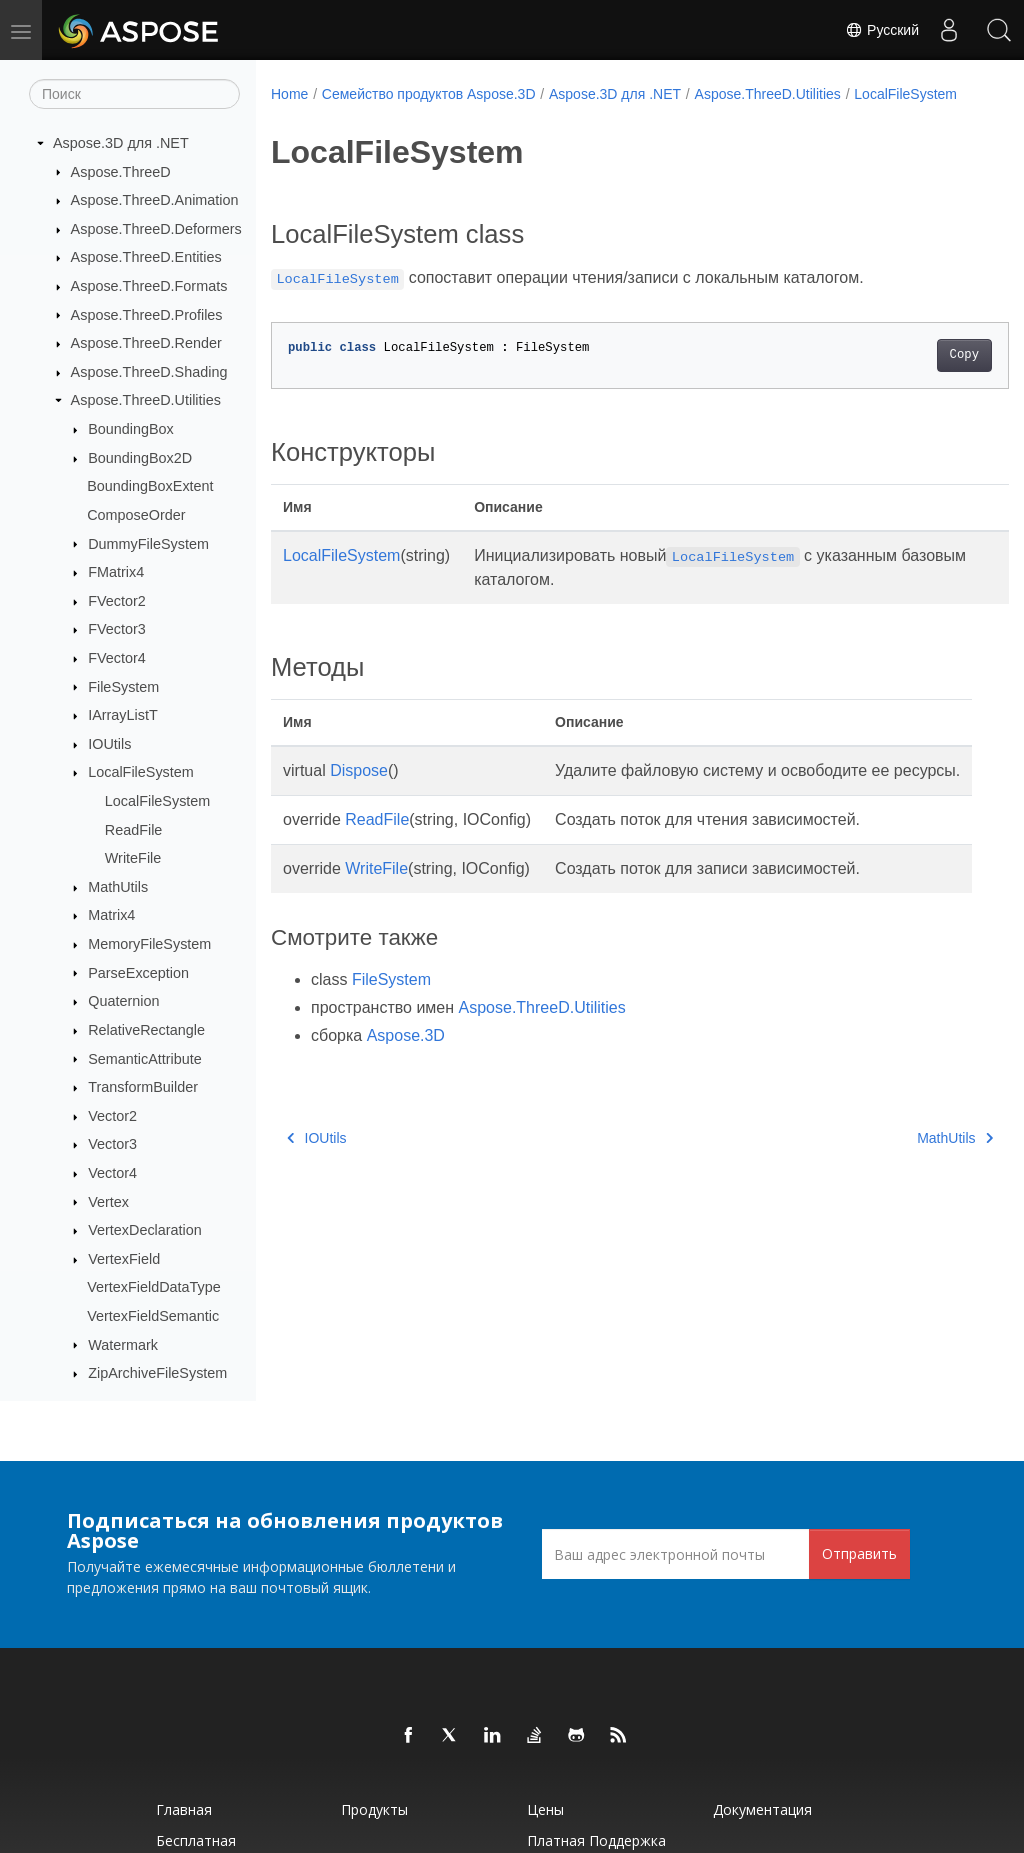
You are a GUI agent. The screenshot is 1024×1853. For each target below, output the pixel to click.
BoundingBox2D (140, 458)
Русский (882, 30)
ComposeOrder (136, 515)
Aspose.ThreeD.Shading (149, 372)
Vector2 (112, 1116)
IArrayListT (123, 715)
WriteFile (133, 858)
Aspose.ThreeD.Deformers (156, 229)
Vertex (108, 1202)
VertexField (124, 1259)
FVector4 (117, 658)
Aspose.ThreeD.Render (146, 343)
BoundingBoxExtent (150, 486)
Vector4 (112, 1173)
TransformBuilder (143, 1087)
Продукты (374, 1809)
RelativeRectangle (146, 1030)
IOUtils (109, 744)
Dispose (359, 791)
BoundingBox (131, 429)
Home (289, 94)
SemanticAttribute (145, 1059)
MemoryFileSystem (149, 944)
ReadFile (134, 830)
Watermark (123, 1345)
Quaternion (123, 1001)
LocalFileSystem (141, 772)
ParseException (138, 973)
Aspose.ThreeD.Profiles (147, 315)
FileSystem (123, 687)
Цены (545, 1809)
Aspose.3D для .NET (121, 143)
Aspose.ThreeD (121, 172)
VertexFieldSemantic (153, 1316)
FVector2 (117, 601)
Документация (762, 1809)
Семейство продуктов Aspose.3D (429, 94)
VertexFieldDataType (154, 1287)
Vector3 (112, 1144)
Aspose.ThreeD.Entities (146, 257)
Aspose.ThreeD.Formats (149, 286)
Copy (912, 376)
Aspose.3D (406, 1080)
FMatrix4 (116, 572)
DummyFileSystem (148, 544)
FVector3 (117, 629)
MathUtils (118, 887)
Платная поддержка (596, 1840)
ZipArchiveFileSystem (157, 1373)
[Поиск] (134, 94)
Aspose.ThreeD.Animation (155, 200)
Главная (184, 1809)
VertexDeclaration (145, 1230)
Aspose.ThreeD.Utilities (146, 400)
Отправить (859, 1553)
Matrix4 (111, 915)
